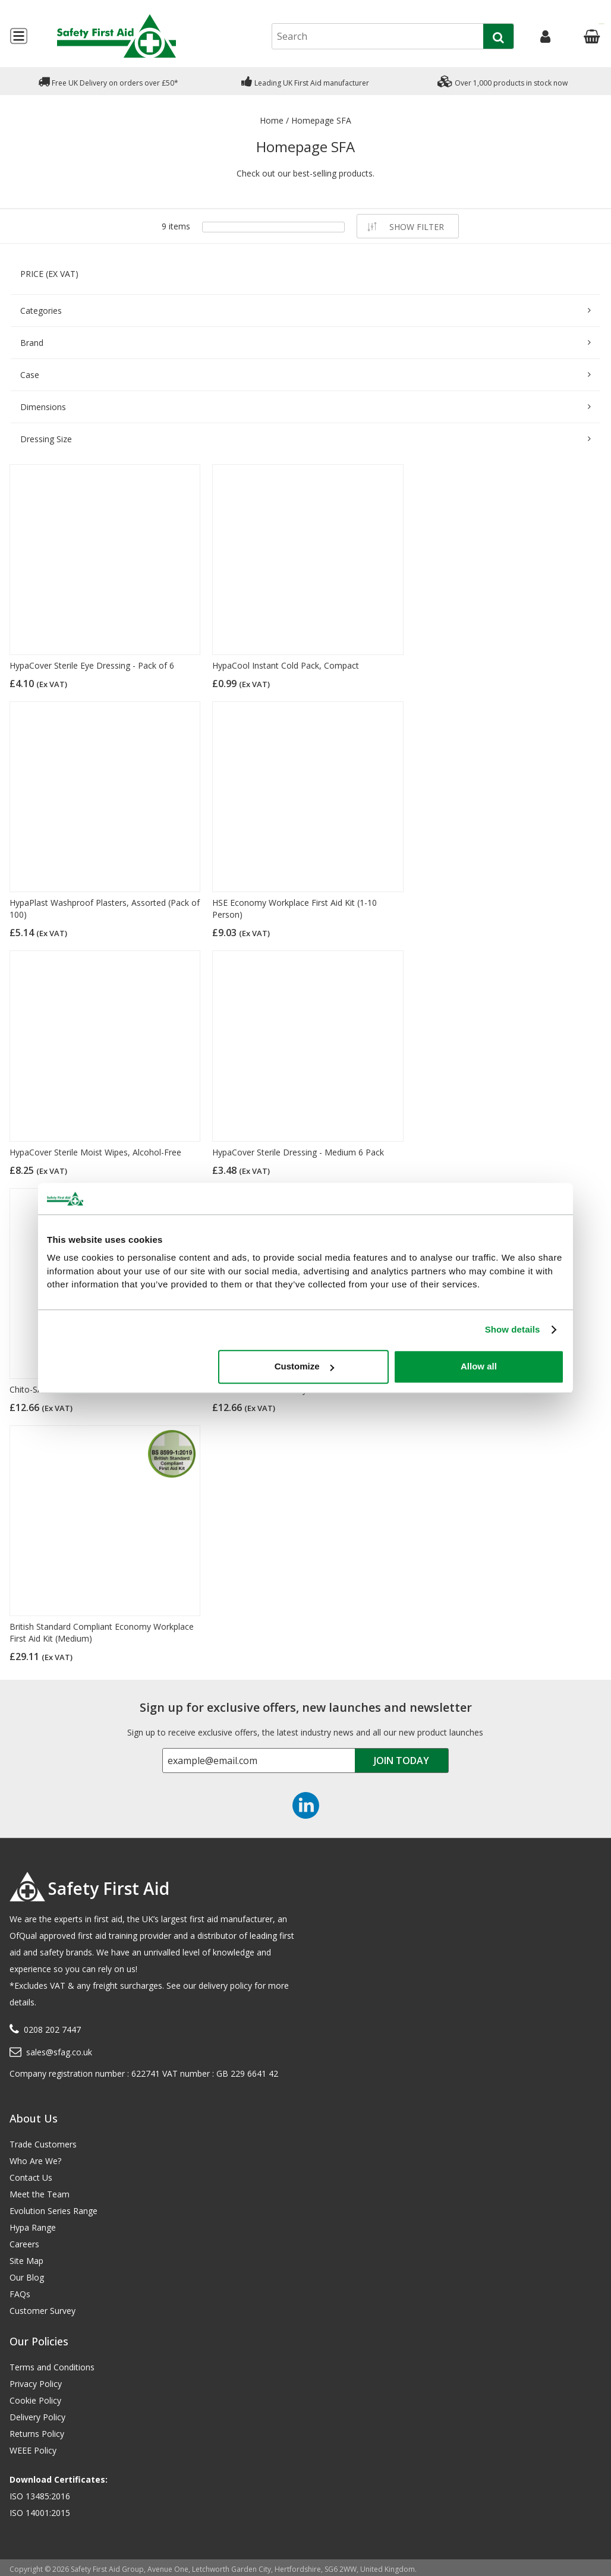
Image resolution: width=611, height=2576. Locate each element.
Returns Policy (37, 2433)
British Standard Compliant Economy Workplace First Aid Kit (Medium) (102, 1632)
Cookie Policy (35, 2400)
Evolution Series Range (53, 2210)
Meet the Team (40, 2194)
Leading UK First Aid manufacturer (305, 81)
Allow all (479, 1366)
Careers (24, 2244)
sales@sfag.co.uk (59, 2052)
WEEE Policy (33, 2450)
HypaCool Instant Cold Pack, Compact (285, 665)
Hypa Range (33, 2227)
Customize (304, 1366)
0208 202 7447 (52, 2029)
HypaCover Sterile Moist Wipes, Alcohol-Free (95, 1152)
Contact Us (31, 2177)
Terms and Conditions (52, 2367)
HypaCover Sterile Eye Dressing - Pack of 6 (92, 665)
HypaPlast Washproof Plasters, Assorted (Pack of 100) (105, 908)
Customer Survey (42, 2310)
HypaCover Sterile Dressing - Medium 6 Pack (298, 1152)
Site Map (26, 2260)
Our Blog (27, 2277)
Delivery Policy (37, 2417)
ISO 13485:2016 (40, 2496)
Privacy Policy (36, 2383)
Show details (512, 1329)
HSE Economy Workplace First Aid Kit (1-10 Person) (294, 908)
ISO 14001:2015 (40, 2512)
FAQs (20, 2294)
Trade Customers (43, 2144)
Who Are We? (35, 2160)
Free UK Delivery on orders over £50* (108, 81)
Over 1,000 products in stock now (502, 81)
